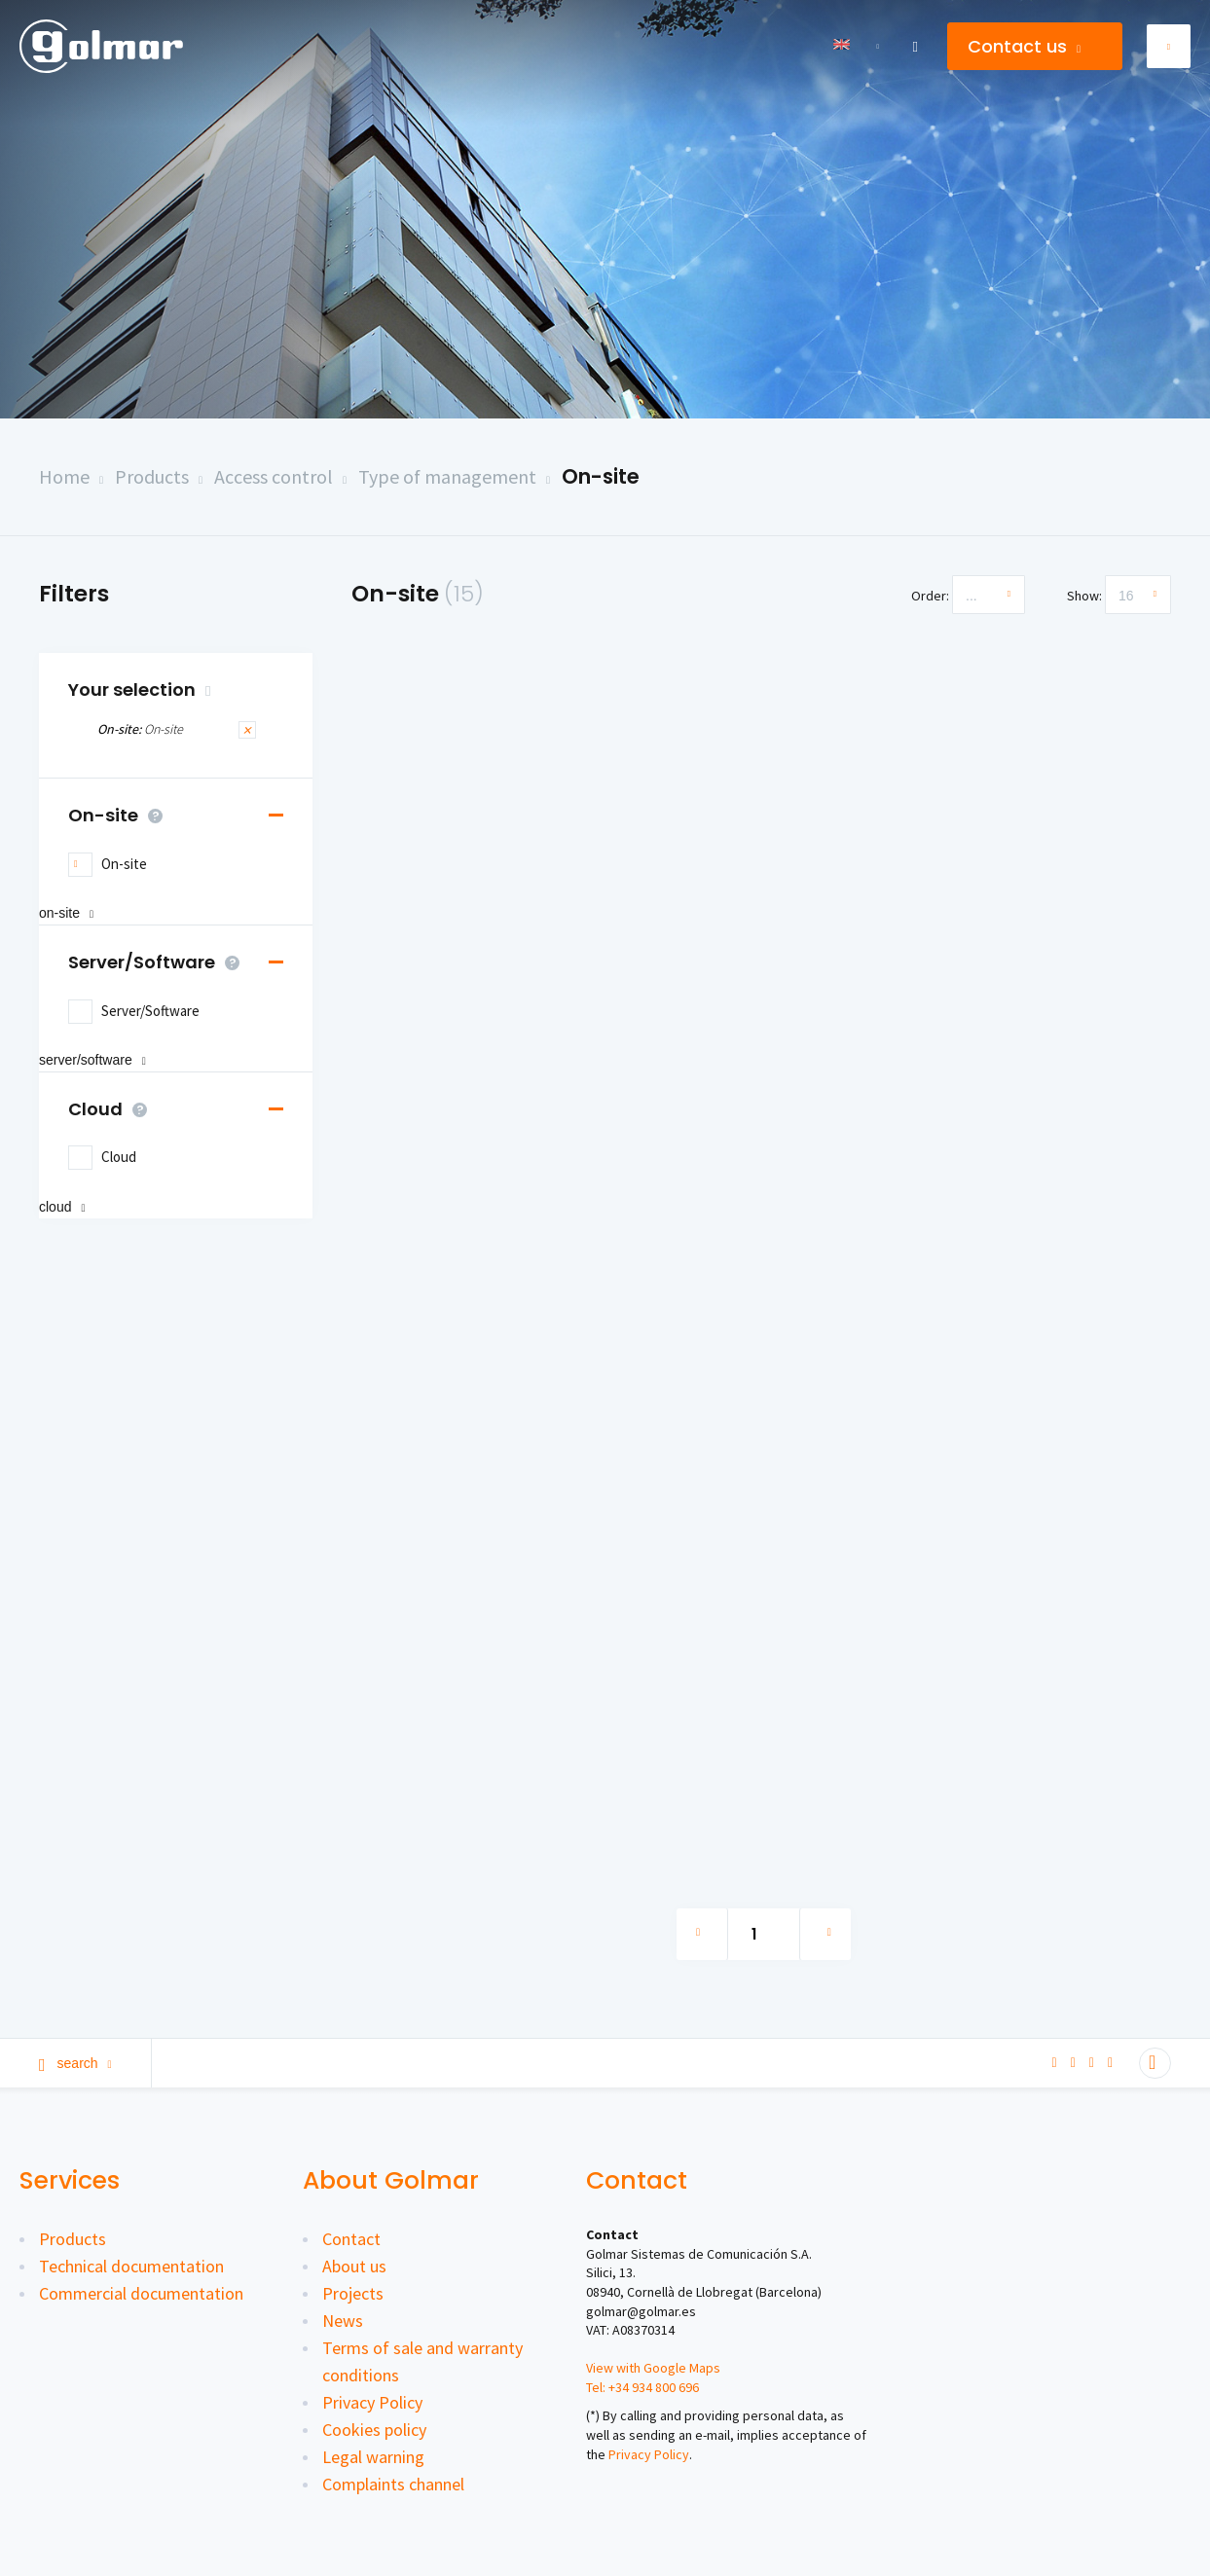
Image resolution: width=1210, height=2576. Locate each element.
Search (75, 2063)
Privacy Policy (372, 2402)
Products (152, 476)
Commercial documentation (141, 2293)
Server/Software (158, 962)
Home (64, 476)
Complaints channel (393, 2484)
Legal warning (373, 2457)
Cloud (112, 1109)
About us (354, 2266)
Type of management (447, 476)
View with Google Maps (653, 2367)
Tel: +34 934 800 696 (642, 2387)
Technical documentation (131, 2266)
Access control (273, 476)
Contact (351, 2239)
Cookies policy (374, 2429)
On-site (601, 476)
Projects (353, 2293)
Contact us (1024, 46)
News (342, 2320)
